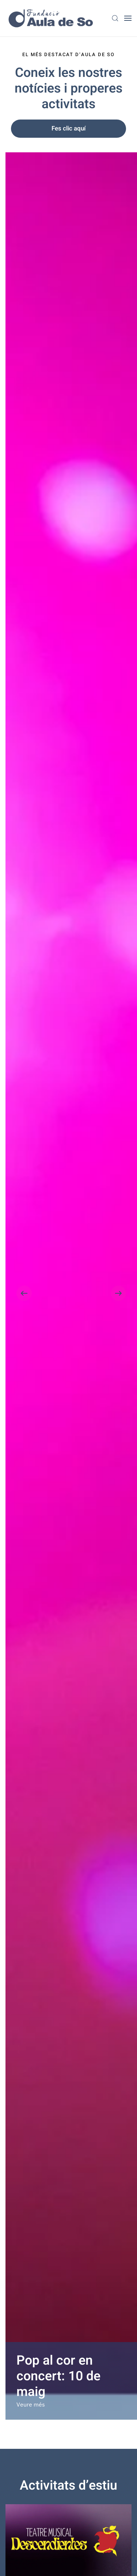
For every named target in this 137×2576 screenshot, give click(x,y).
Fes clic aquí (69, 128)
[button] (115, 18)
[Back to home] (51, 18)
